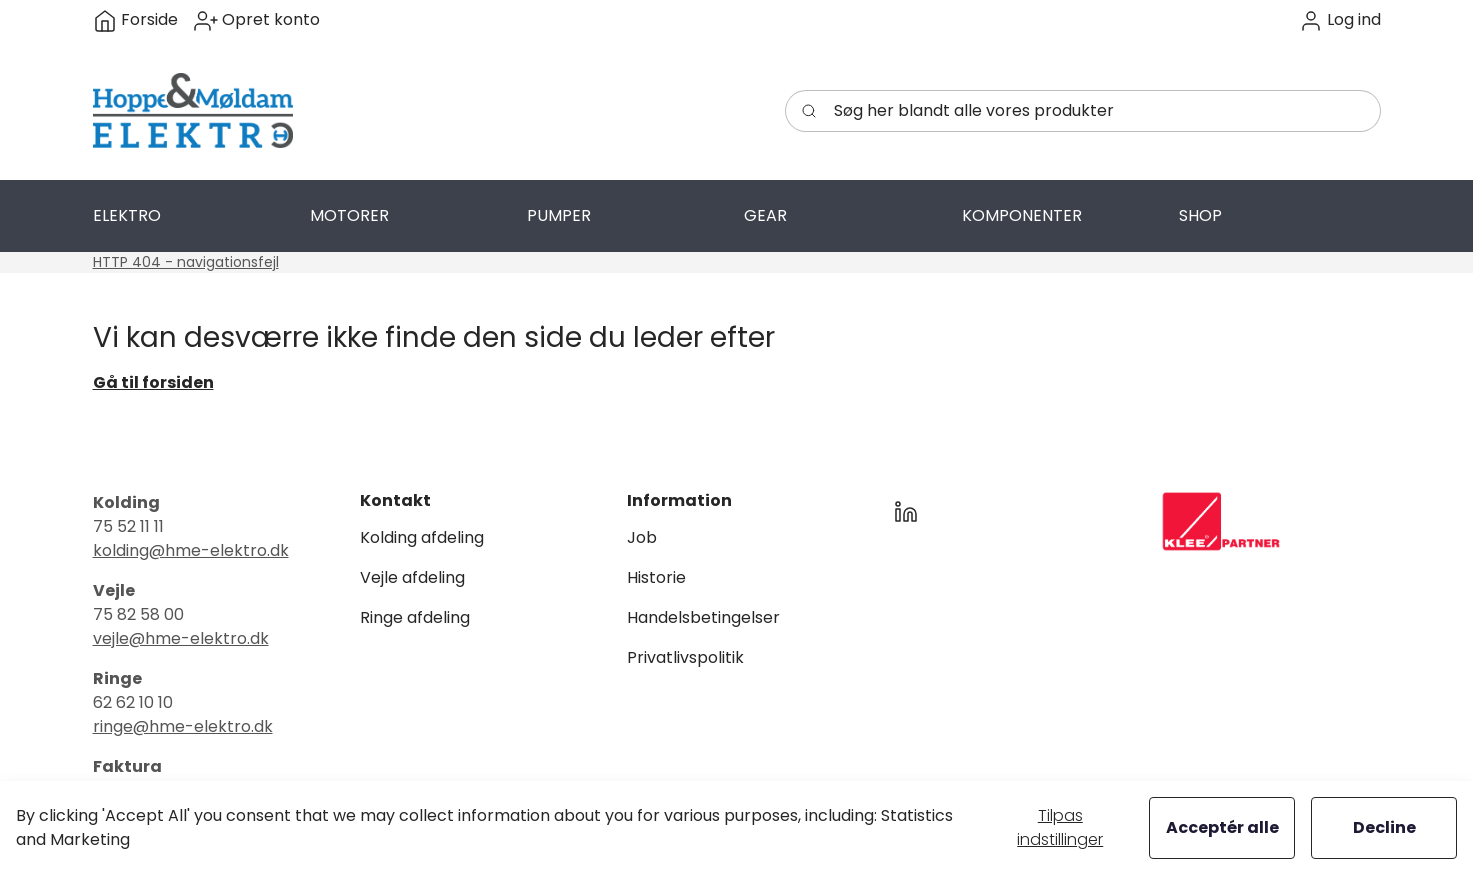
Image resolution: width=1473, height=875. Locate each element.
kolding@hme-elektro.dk (191, 550)
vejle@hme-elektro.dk (181, 638)
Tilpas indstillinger (1060, 827)
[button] (1340, 20)
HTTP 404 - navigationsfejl (186, 262)
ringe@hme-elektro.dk (183, 726)
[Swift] (193, 111)
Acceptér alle (1222, 827)
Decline (1384, 827)
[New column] (1221, 521)
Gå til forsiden (153, 382)
